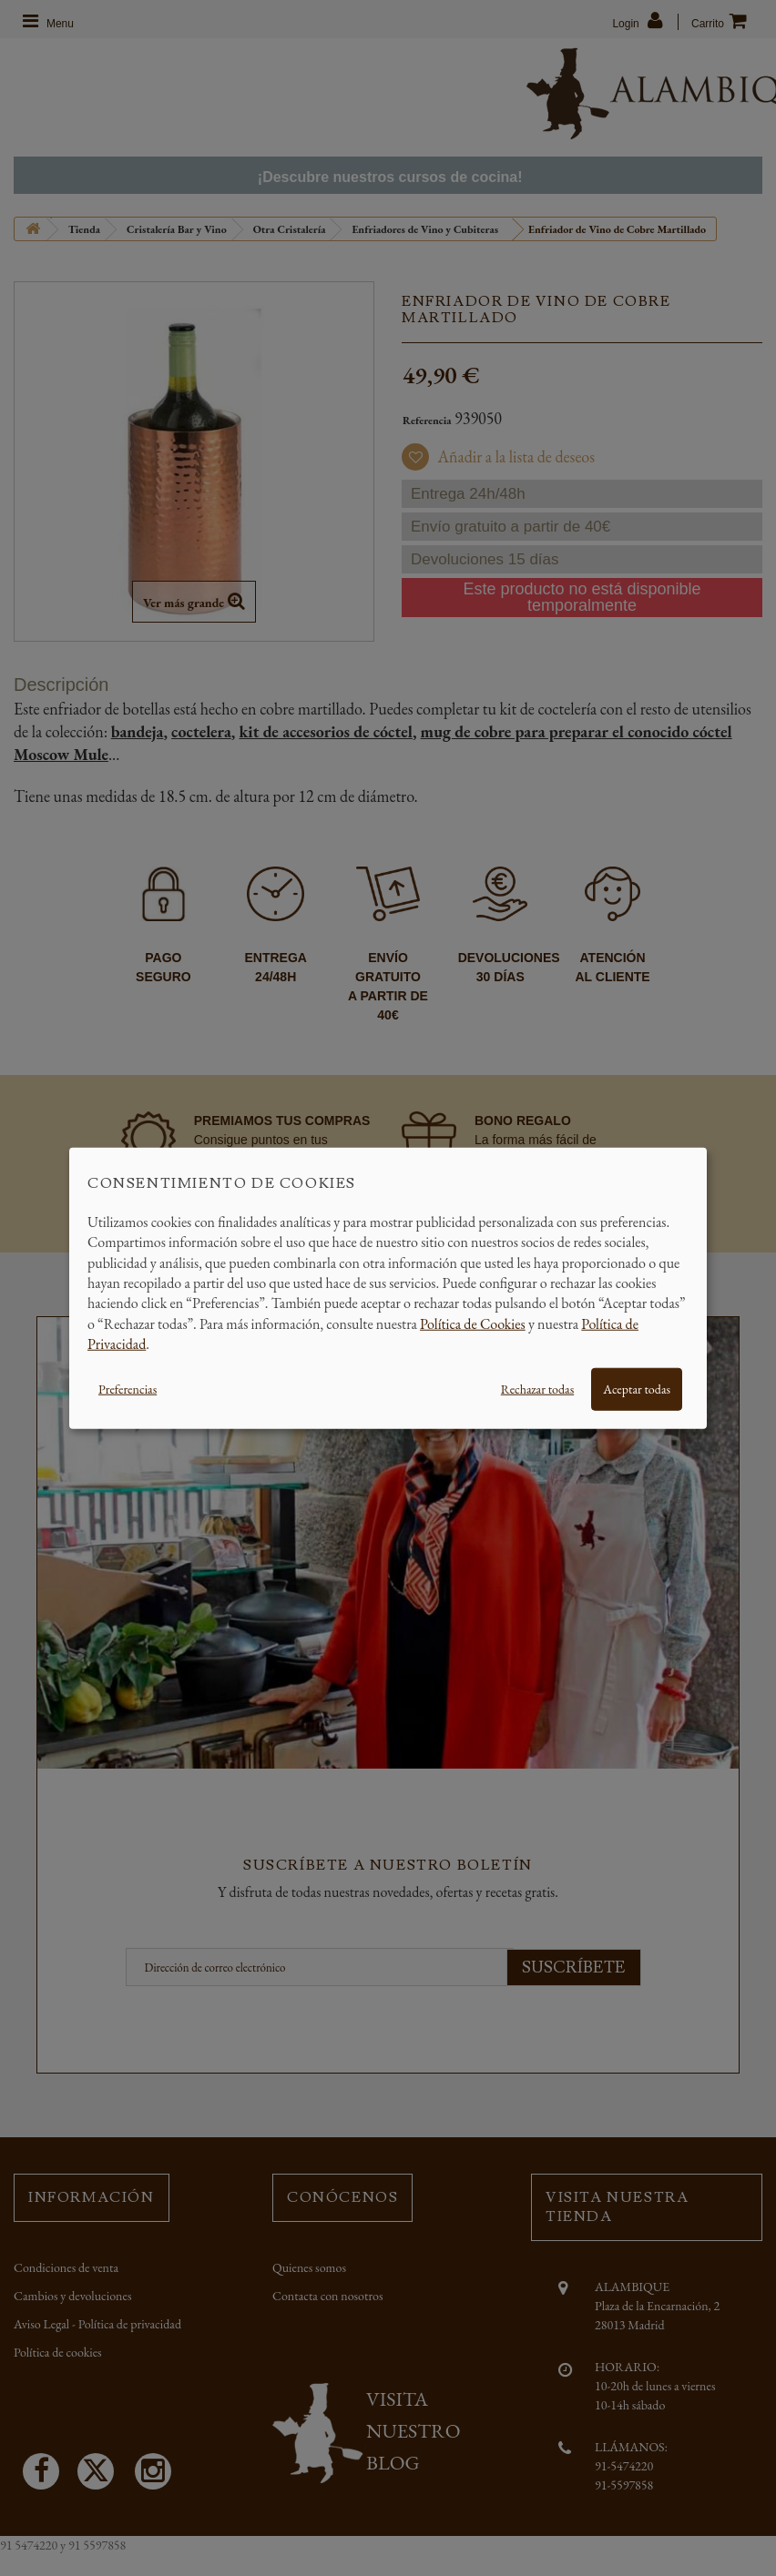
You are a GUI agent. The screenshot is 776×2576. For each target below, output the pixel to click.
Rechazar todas (537, 1388)
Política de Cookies (473, 1323)
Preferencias (127, 1388)
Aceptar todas (636, 1388)
